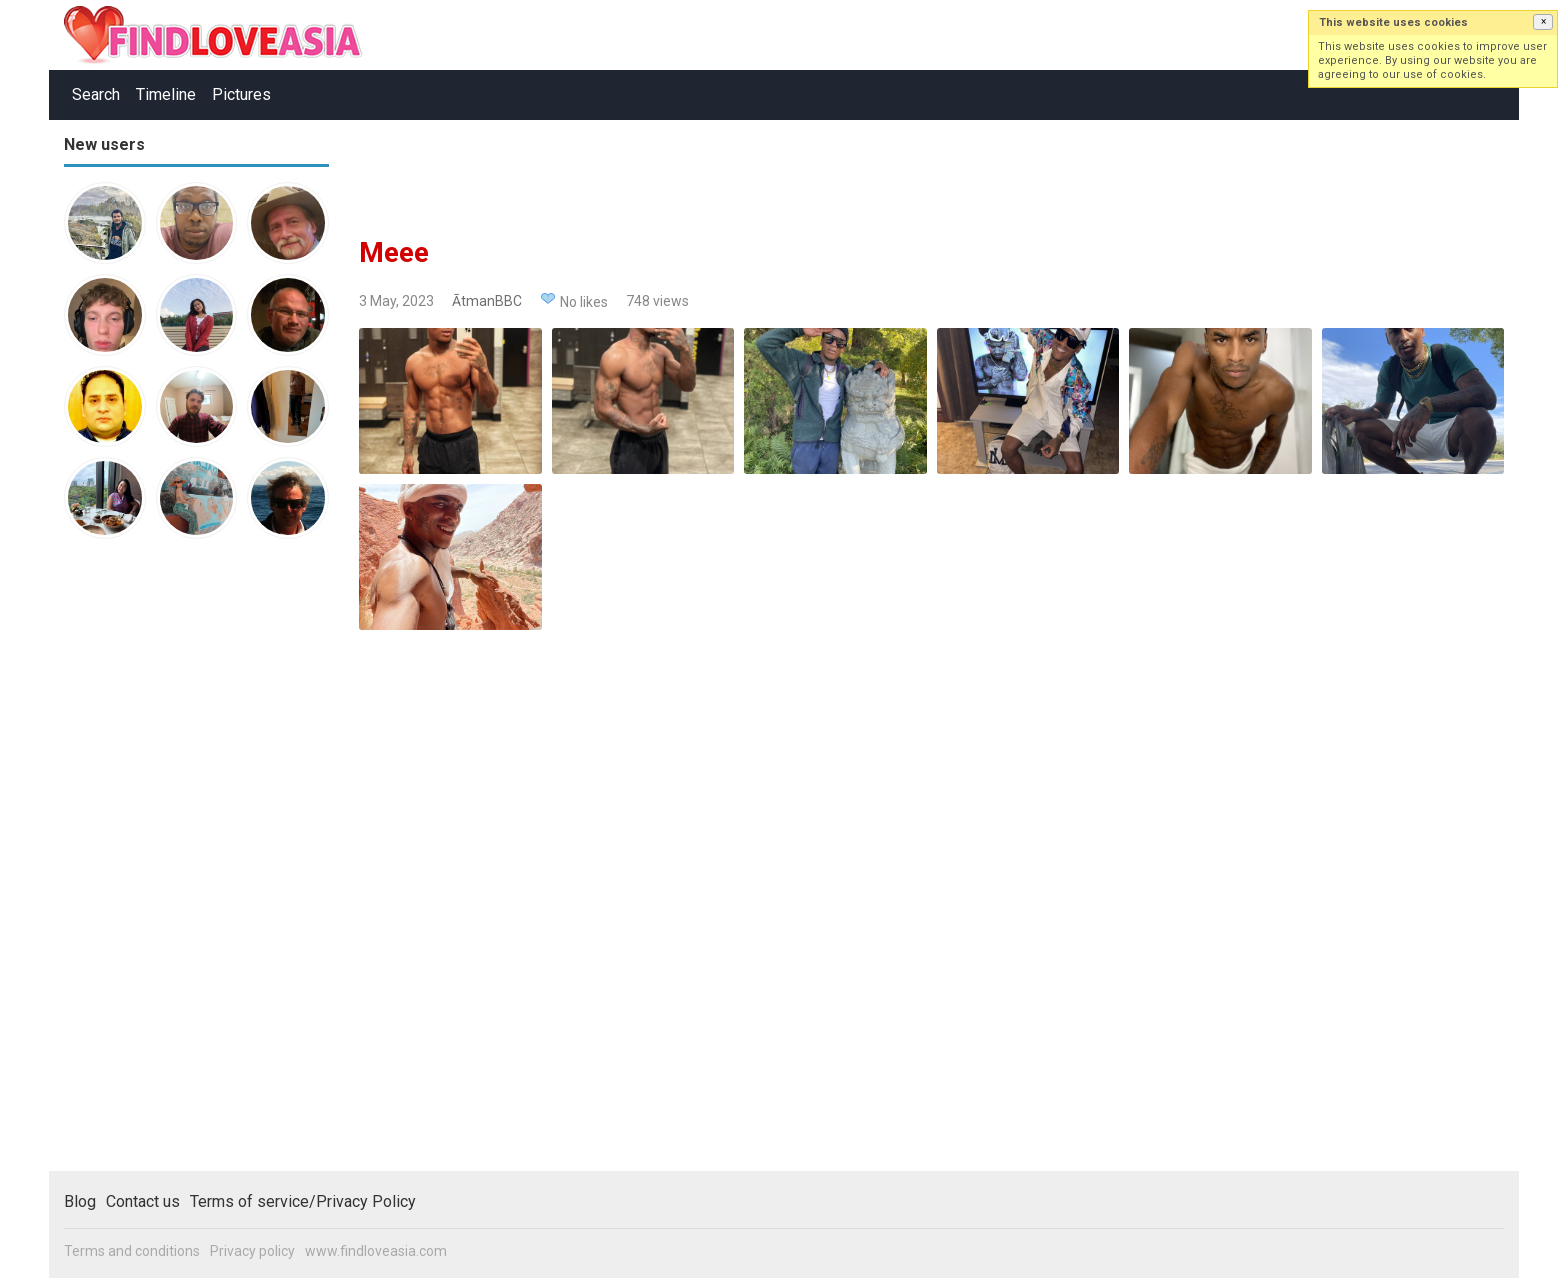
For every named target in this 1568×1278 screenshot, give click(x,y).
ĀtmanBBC (487, 301)
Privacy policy (252, 1251)
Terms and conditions (132, 1251)
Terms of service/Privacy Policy (303, 1201)
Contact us (143, 1201)
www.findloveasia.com (376, 1251)
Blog (80, 1201)
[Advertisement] (144, 864)
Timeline (166, 94)
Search (96, 94)
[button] (1543, 22)
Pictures (241, 94)
